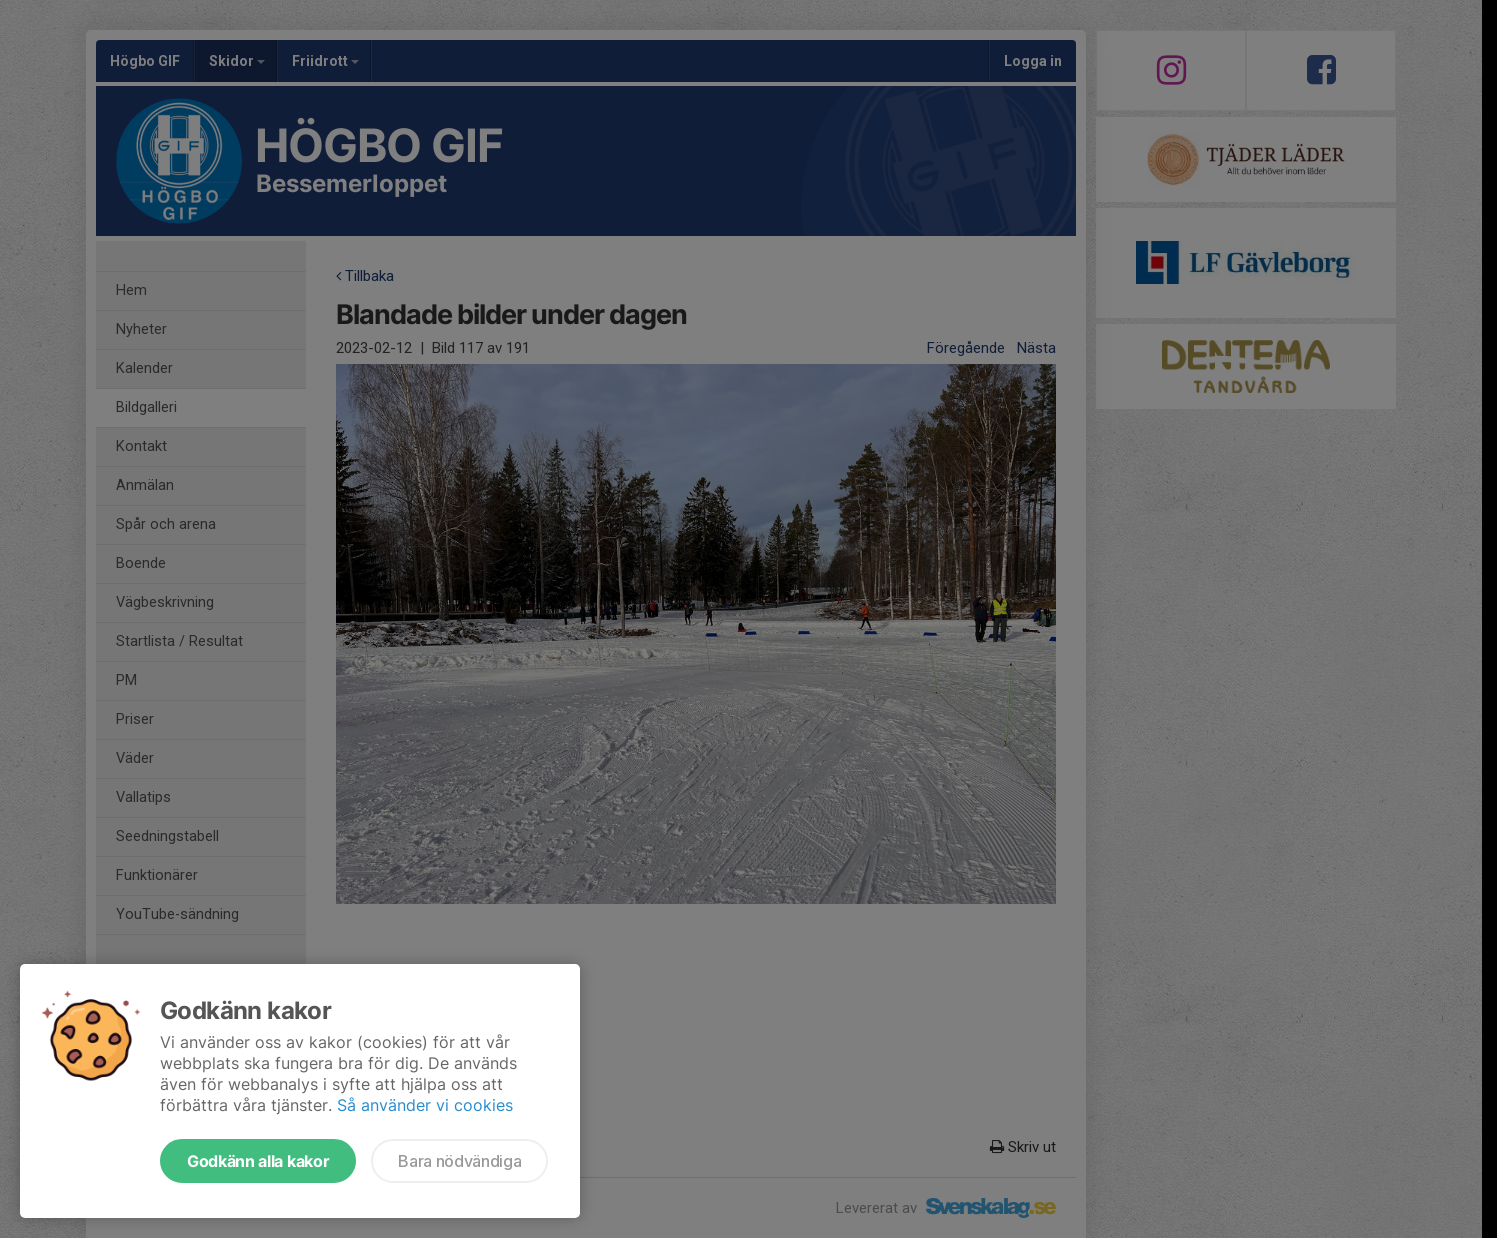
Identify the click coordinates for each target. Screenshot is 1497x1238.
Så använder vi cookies (425, 1105)
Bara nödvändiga (459, 1161)
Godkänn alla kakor (258, 1161)
